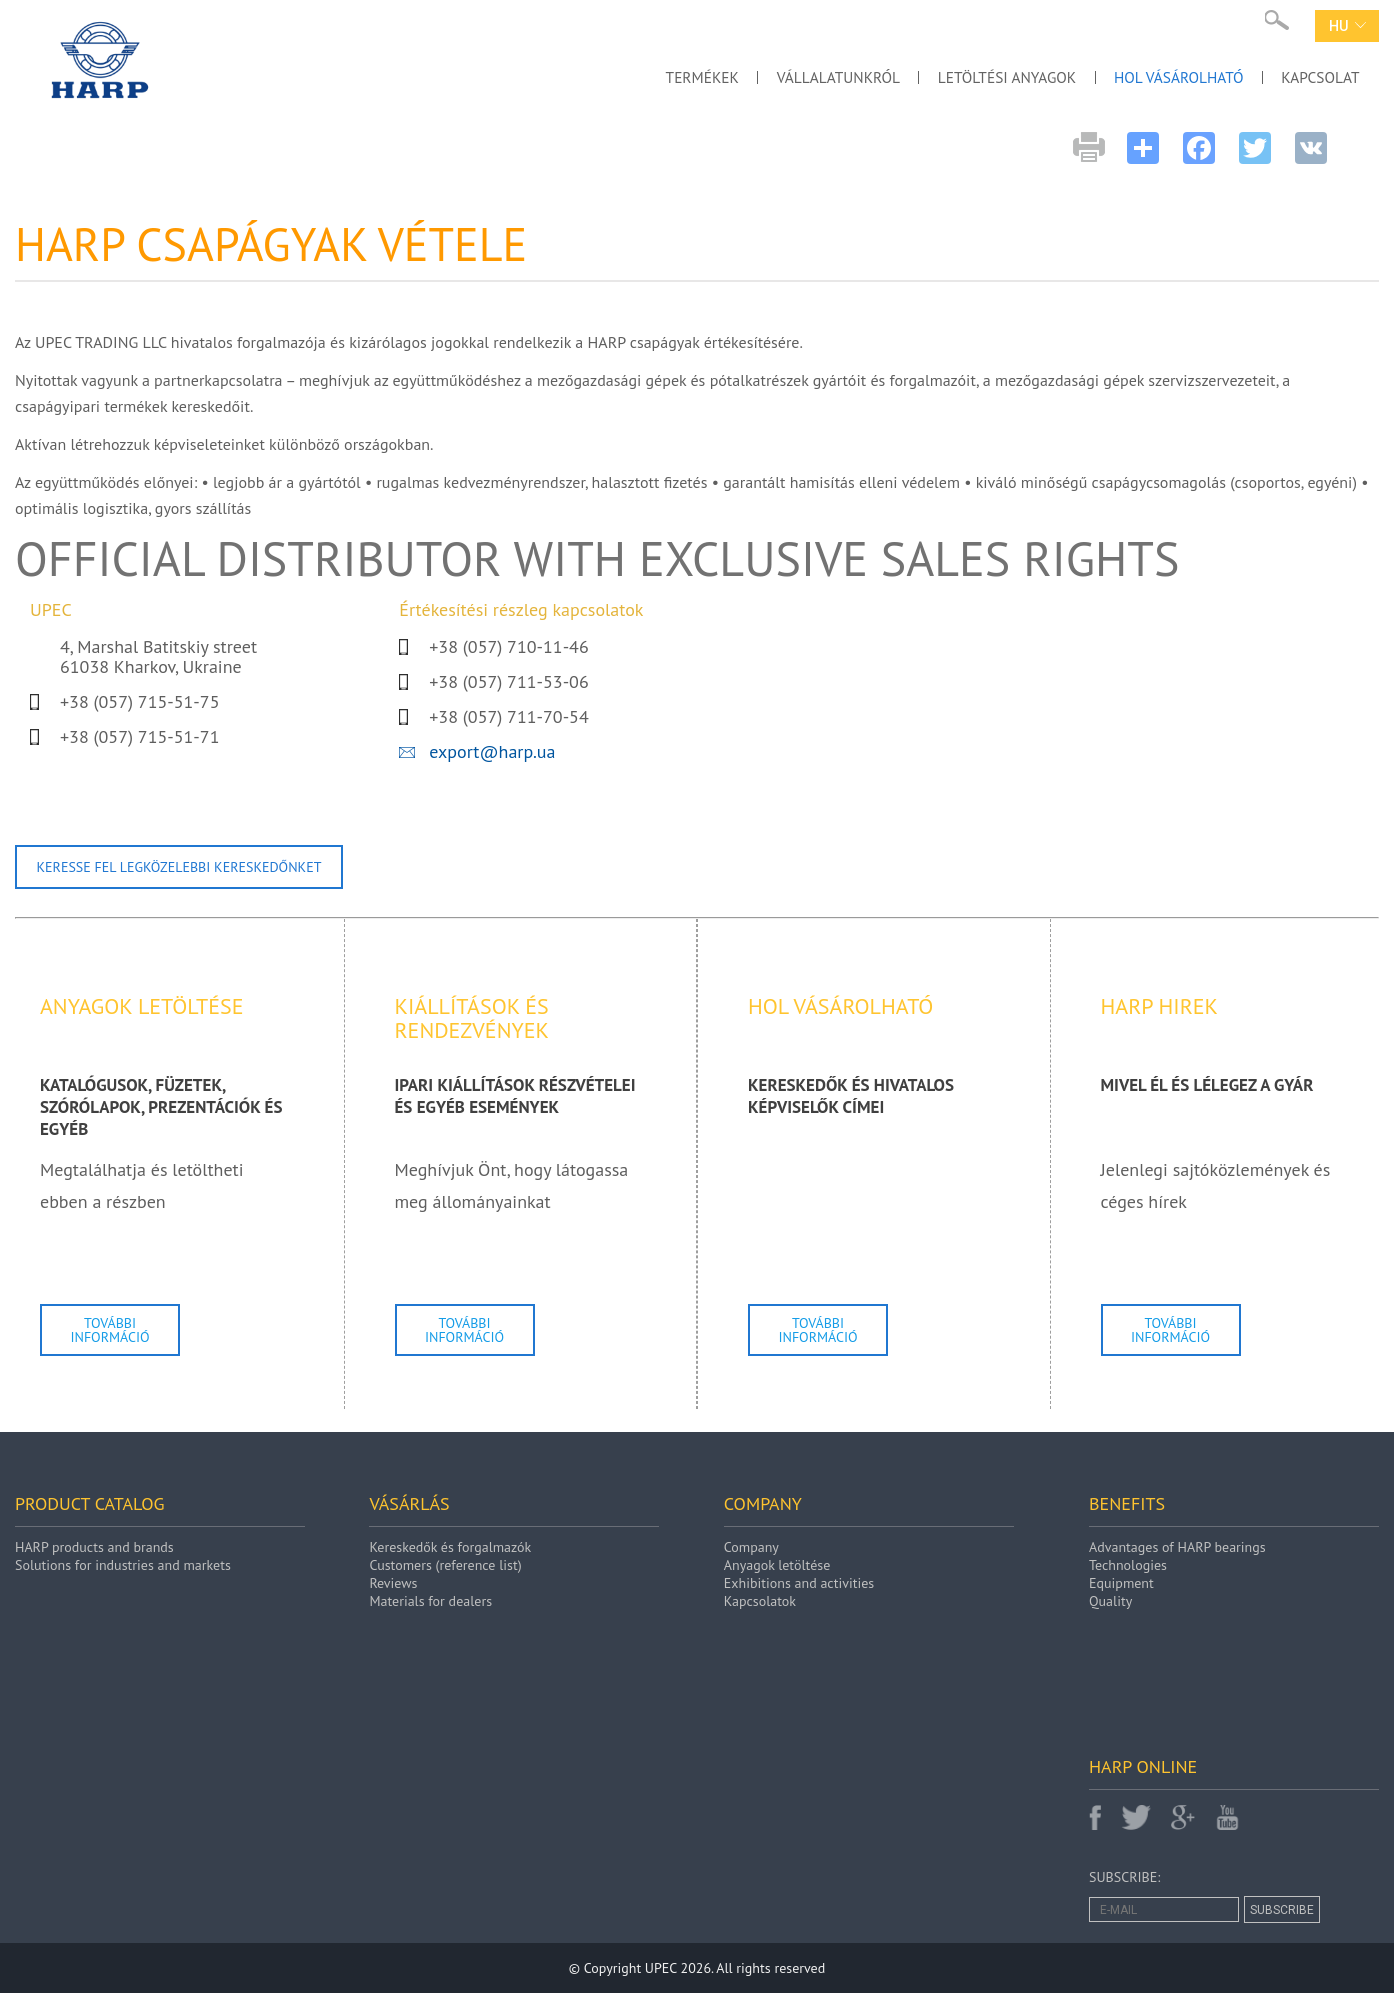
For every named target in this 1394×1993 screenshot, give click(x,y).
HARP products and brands (94, 1547)
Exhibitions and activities (799, 1583)
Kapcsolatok (760, 1601)
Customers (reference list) (445, 1565)
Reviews (393, 1583)
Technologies (1128, 1565)
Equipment (1121, 1583)
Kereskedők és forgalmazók (450, 1547)
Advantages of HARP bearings (1177, 1547)
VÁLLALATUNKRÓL (810, 75)
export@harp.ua (492, 751)
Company (751, 1547)
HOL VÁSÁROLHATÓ (1168, 75)
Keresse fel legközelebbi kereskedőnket (179, 867)
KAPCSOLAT (1317, 75)
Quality (1110, 1601)
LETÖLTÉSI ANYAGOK (988, 75)
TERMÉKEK (667, 75)
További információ (109, 1330)
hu (1347, 26)
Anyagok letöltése (777, 1565)
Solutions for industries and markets (123, 1565)
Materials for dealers (430, 1601)
